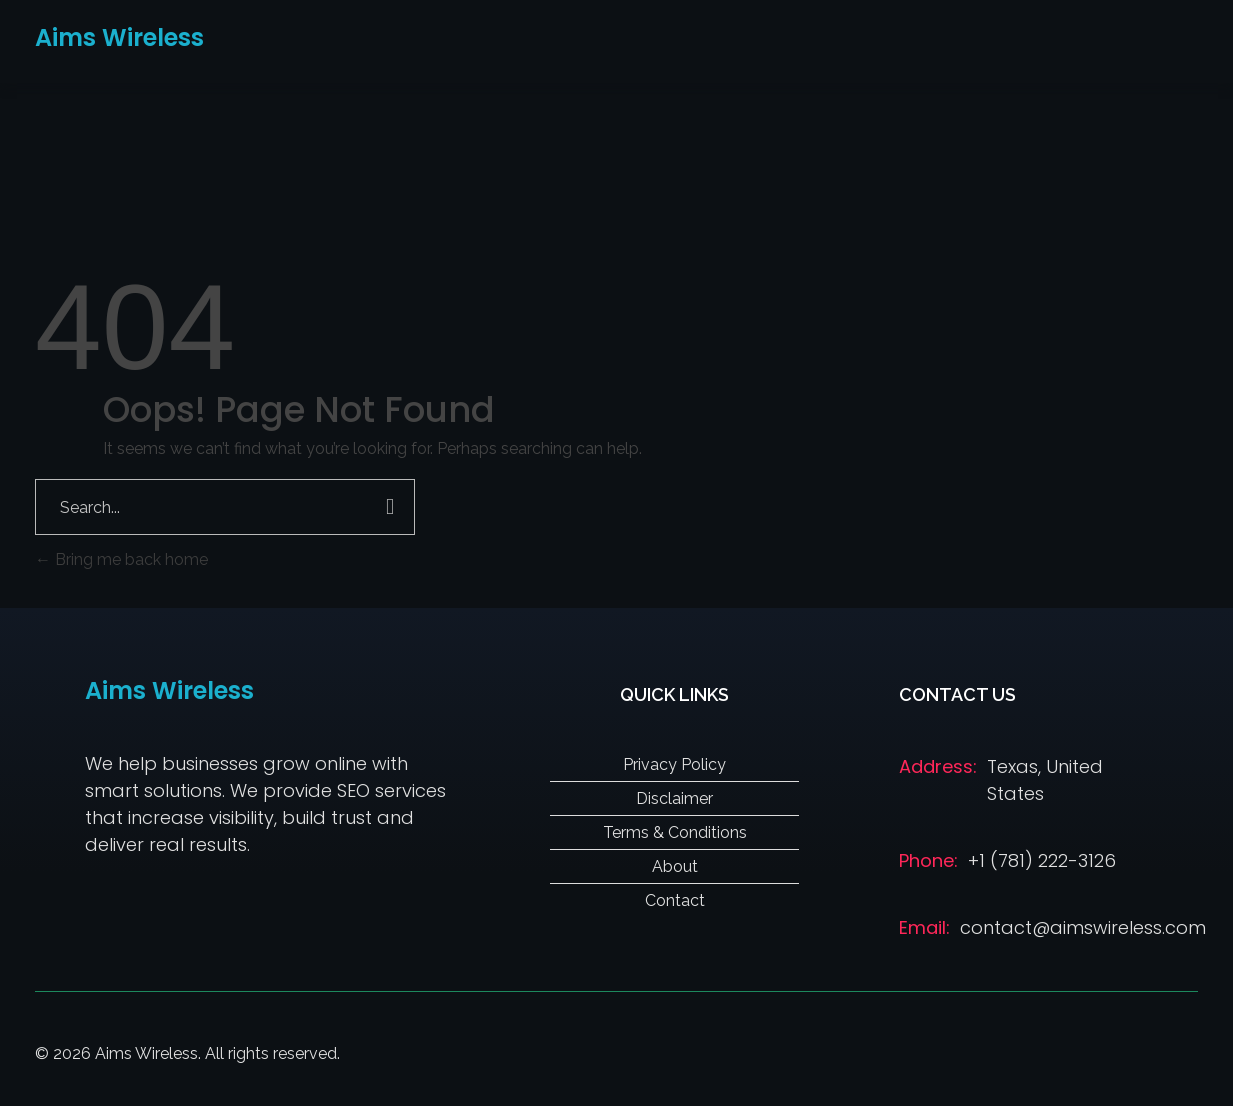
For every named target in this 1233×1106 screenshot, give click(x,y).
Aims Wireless (119, 37)
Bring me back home (121, 559)
